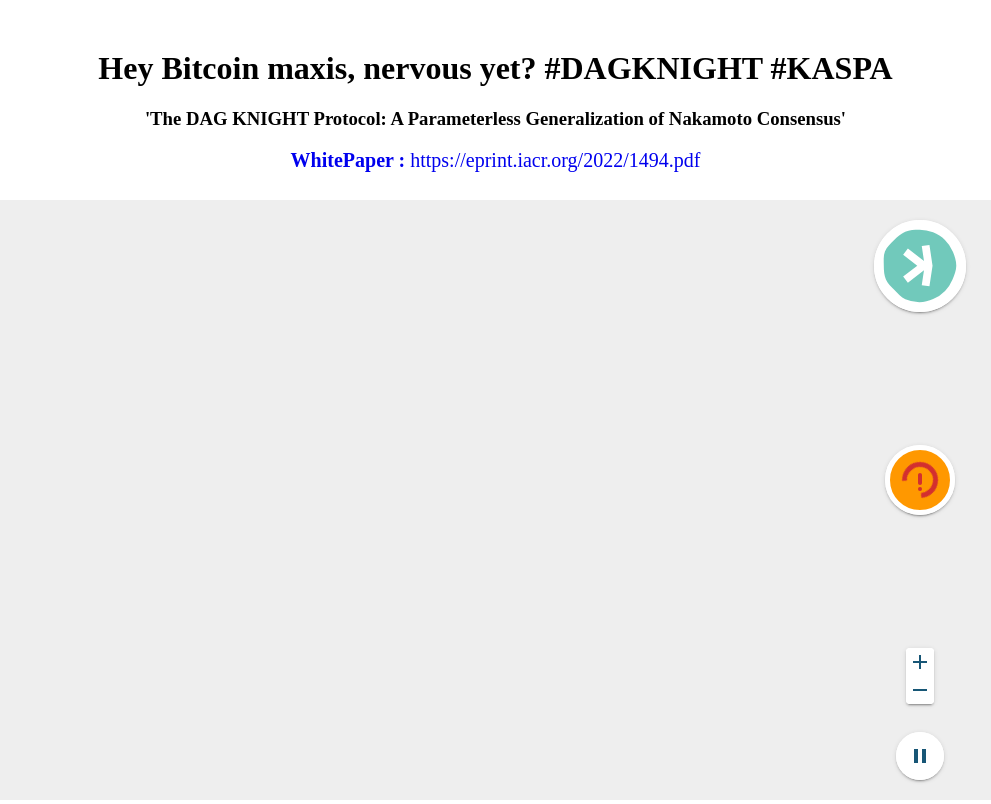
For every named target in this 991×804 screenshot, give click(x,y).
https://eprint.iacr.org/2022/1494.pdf (496, 160)
